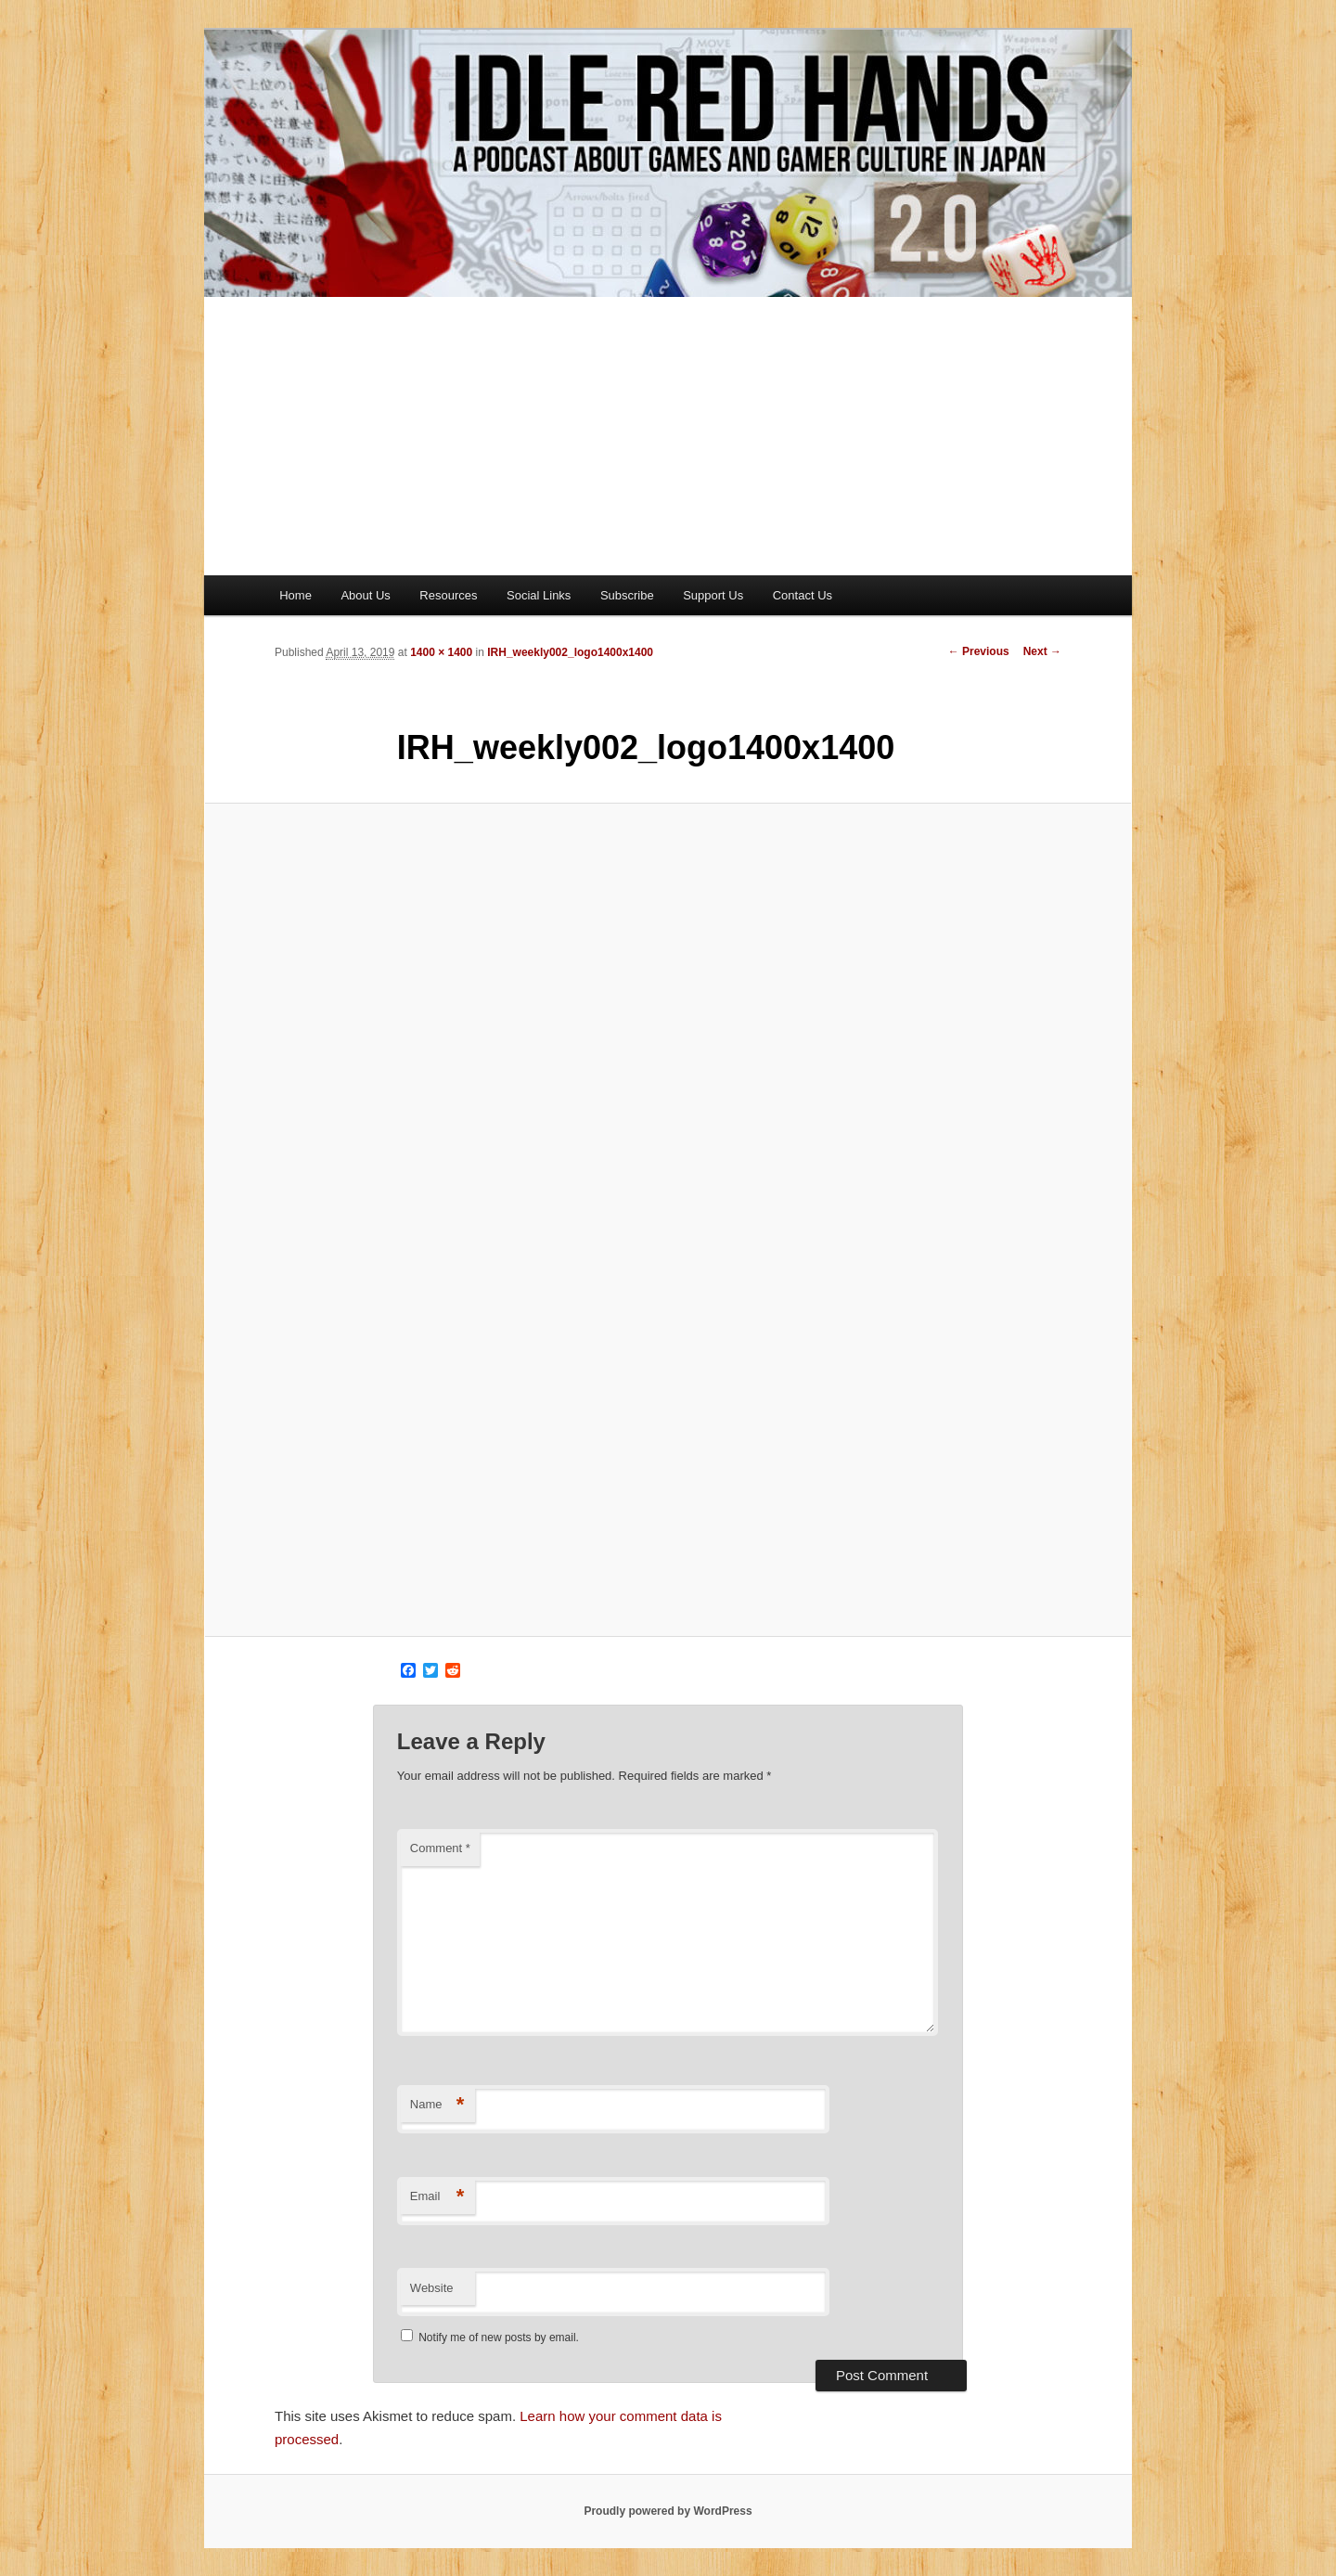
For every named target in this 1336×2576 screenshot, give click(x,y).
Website (432, 2288)
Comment (440, 1848)
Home (295, 595)
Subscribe (627, 595)
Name (437, 2105)
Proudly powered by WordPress (668, 2511)
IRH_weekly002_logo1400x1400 (570, 652)
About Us (365, 595)
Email (437, 2196)
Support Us (713, 595)
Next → (1042, 651)
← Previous (978, 651)
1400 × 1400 (441, 652)
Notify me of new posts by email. (498, 2337)
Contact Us (802, 595)
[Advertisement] (668, 436)
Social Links (539, 595)
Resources (448, 595)
